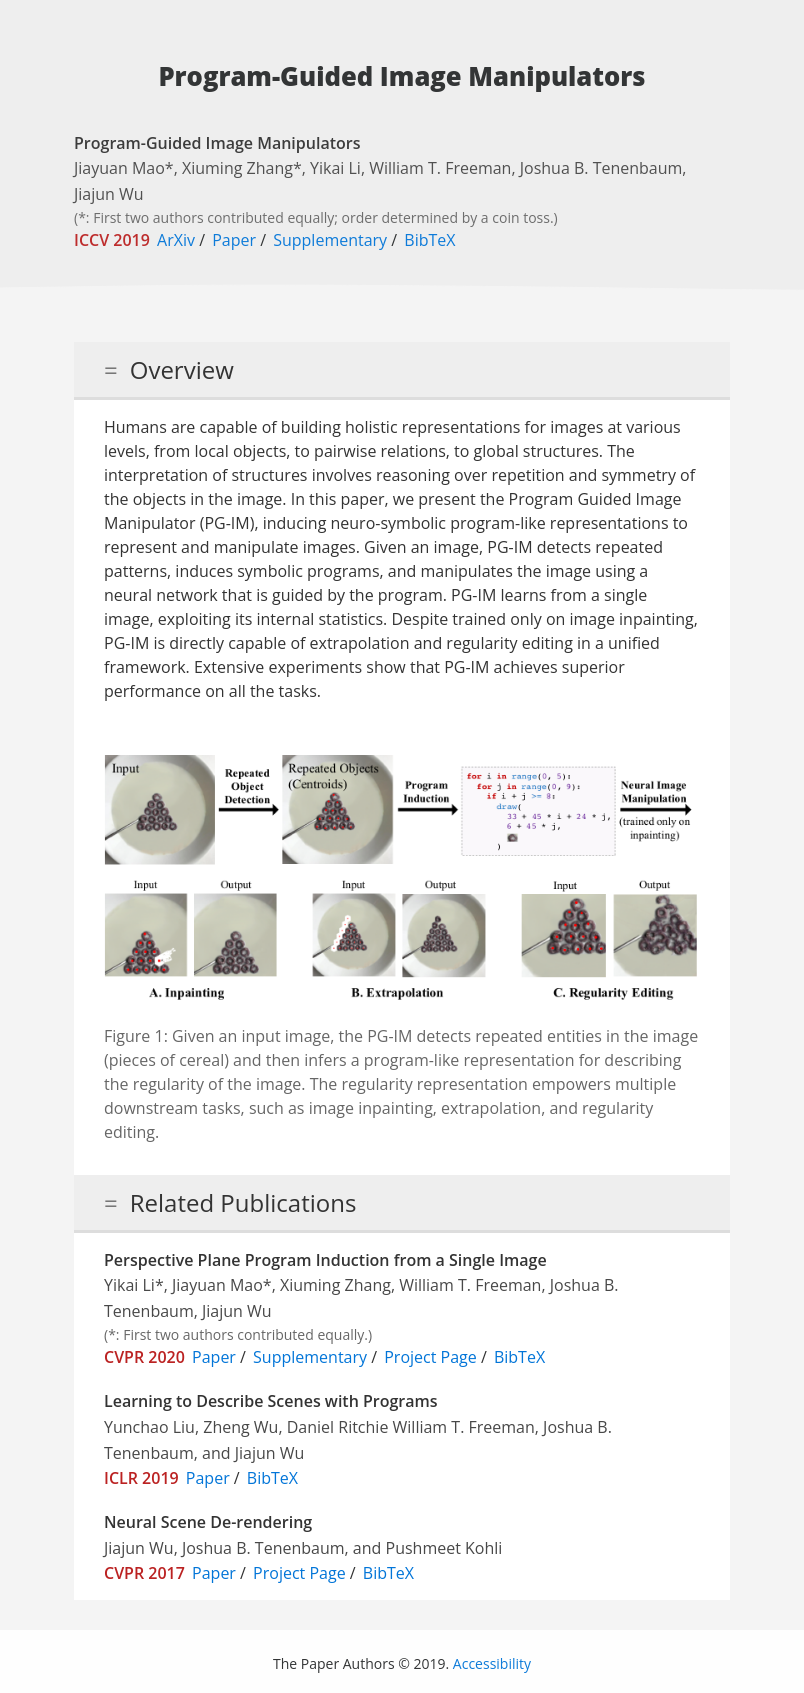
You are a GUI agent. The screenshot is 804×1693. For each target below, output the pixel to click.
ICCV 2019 (112, 240)
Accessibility (492, 1663)
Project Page (430, 1357)
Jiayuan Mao (119, 168)
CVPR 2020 (144, 1357)
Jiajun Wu (109, 194)
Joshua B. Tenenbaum (601, 168)
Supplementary (330, 240)
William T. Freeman (440, 168)
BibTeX (429, 240)
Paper (234, 240)
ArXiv (176, 240)
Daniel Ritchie (338, 1427)
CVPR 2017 (144, 1573)
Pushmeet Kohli (444, 1548)
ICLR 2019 (141, 1478)
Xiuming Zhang (237, 168)
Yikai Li (335, 168)
